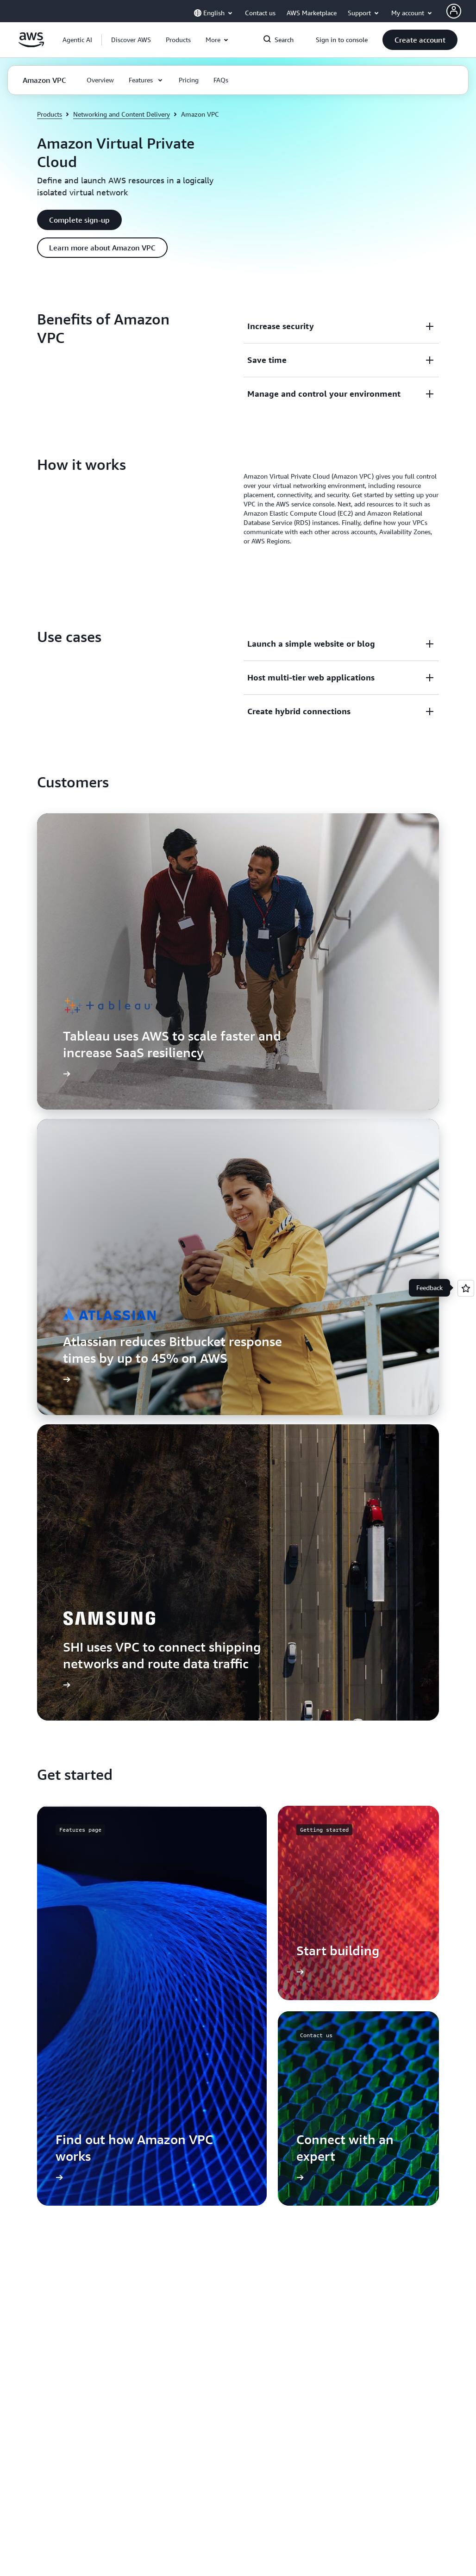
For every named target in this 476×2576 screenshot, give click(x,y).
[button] (131, 39)
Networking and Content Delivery (121, 114)
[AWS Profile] (453, 11)
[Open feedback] (465, 1288)
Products (49, 114)
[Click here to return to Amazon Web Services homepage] (31, 45)
